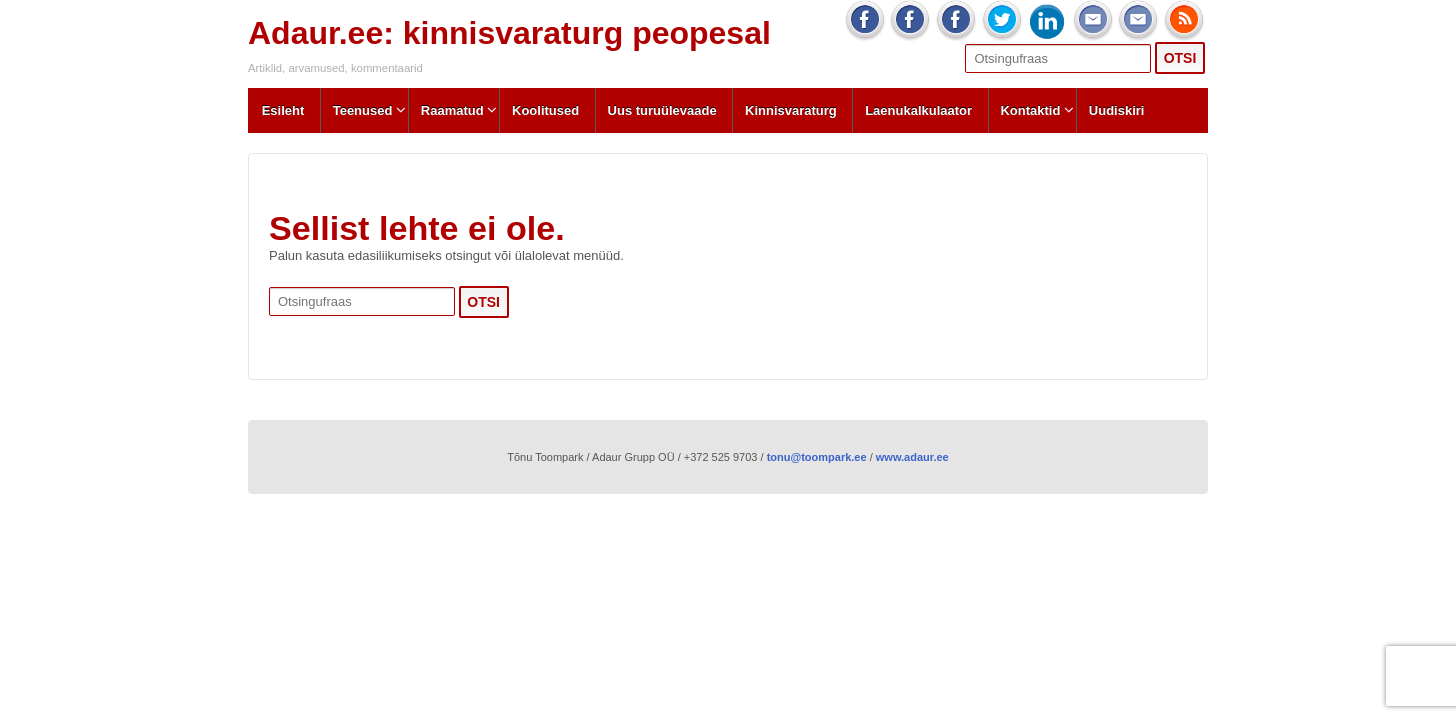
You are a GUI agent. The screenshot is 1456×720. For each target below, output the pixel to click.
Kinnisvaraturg (791, 110)
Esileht (283, 110)
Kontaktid (1030, 110)
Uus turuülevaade (662, 110)
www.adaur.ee (912, 457)
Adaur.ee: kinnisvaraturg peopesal (509, 33)
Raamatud (452, 110)
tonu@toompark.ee (817, 457)
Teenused (363, 110)
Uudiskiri (1117, 110)
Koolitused (545, 110)
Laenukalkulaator (918, 110)
